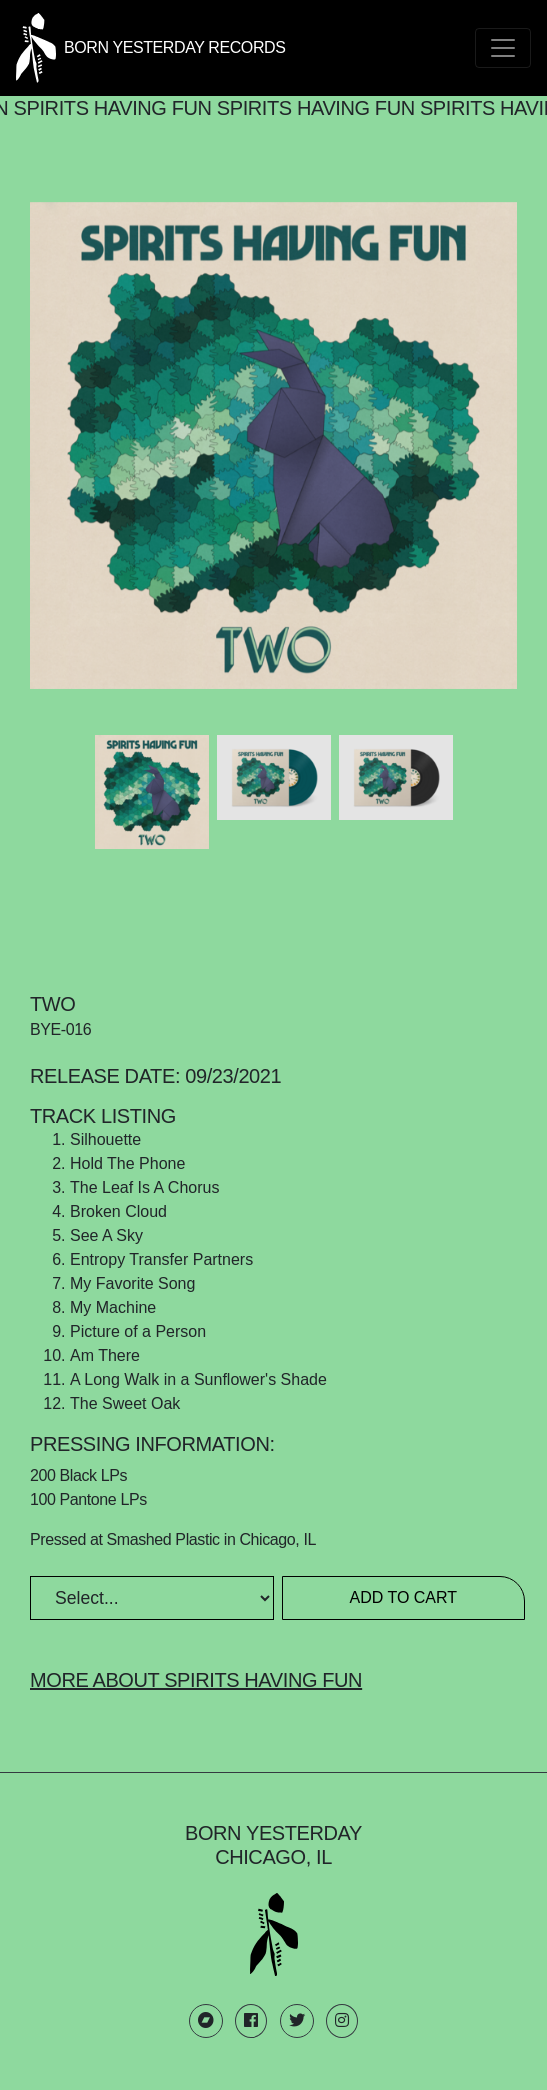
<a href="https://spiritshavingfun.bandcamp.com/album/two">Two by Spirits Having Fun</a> (273, 916)
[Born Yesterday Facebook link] (251, 2021)
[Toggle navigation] (503, 48)
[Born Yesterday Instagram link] (342, 2021)
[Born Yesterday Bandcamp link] (206, 2021)
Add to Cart (403, 1597)
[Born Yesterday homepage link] (150, 46)
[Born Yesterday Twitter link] (297, 2021)
